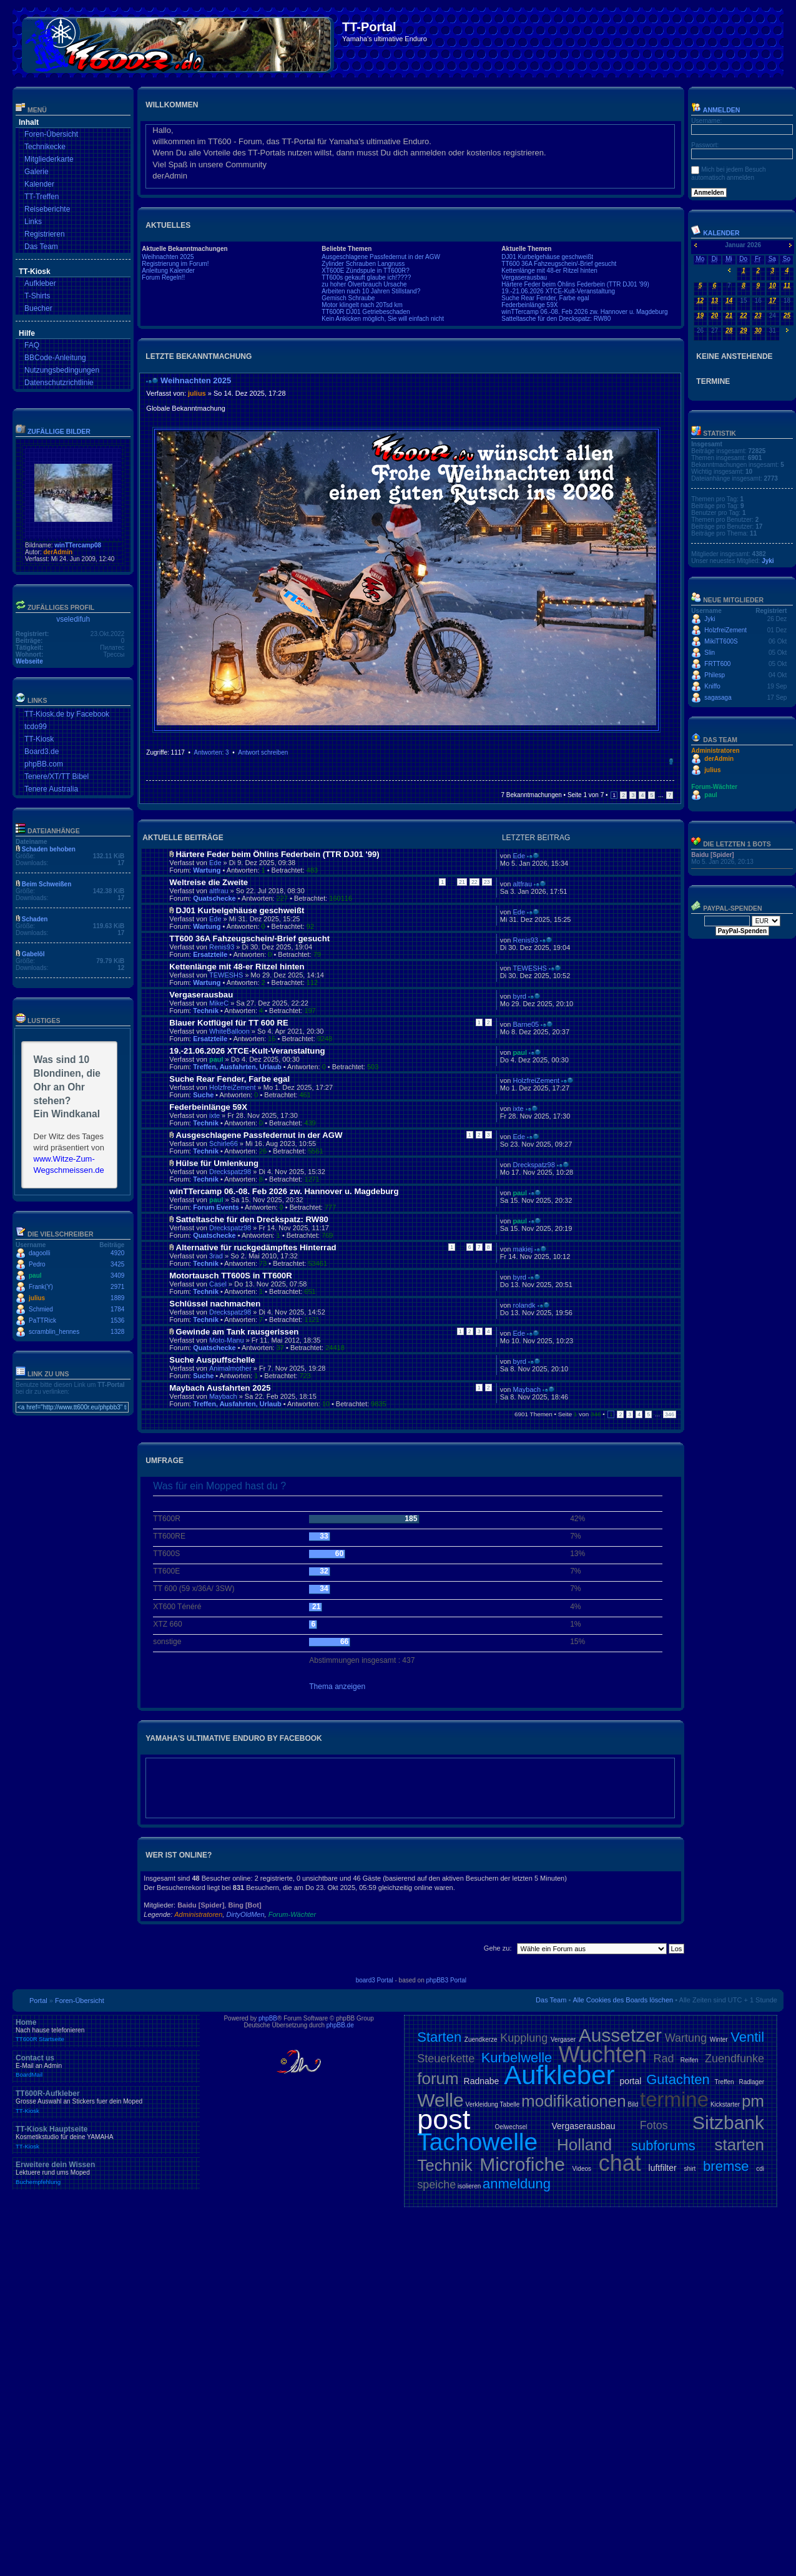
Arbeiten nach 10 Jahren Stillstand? (371, 291)
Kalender (39, 184)
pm (753, 2101)
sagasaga (717, 697)
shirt (689, 2168)
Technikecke (45, 146)
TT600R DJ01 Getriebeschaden (366, 311)
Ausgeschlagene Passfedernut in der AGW (381, 256)
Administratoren (198, 1914)
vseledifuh (73, 619)
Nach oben (670, 761)
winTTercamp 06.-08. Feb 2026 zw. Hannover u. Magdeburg (584, 311)
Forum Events (215, 1207)
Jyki (768, 560)
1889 (117, 1298)
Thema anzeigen (337, 1686)
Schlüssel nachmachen (214, 1303)
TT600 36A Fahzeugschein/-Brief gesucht (558, 263)
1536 (117, 1320)
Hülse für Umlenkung (216, 1163)
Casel (218, 1284)
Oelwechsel (511, 2126)
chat (620, 2163)
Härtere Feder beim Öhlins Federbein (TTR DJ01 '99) (575, 284)
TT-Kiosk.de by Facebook (66, 714)
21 (462, 882)
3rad (216, 1256)
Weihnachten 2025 (168, 256)
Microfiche (522, 2164)
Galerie (36, 171)
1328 (117, 1331)
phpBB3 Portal (446, 1980)
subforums (663, 2145)
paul (35, 1275)
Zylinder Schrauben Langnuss (363, 263)
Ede (215, 862)
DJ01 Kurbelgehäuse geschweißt (547, 256)
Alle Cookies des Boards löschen (622, 2000)
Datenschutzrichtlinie (59, 382)
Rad (663, 2058)
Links (33, 221)
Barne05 (526, 1024)
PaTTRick (42, 1320)
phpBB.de (340, 2025)
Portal (38, 2000)
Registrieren (44, 234)
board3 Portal (374, 1980)
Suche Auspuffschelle (212, 1359)
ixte (214, 1115)
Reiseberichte (47, 209)
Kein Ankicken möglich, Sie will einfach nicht (383, 318)
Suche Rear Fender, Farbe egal (545, 298)
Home (106, 2030)
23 (487, 882)
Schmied (41, 1309)
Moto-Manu (226, 1340)
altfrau (218, 890)
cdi (760, 2168)
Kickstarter (725, 2104)
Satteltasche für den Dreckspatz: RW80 (556, 318)
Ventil (747, 2037)
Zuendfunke (734, 2058)
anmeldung (517, 2184)
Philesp (714, 675)
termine (674, 2099)
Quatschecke (214, 898)
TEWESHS (226, 975)
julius (37, 1298)
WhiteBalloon (229, 1031)
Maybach (223, 1396)
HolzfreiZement (232, 1087)
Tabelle (510, 2104)
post (443, 2119)
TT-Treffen (41, 196)
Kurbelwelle (517, 2057)
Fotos (654, 2125)
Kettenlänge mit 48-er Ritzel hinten (549, 270)
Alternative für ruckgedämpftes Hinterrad (255, 1247)
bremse (726, 2166)
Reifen (690, 2060)
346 (669, 1414)
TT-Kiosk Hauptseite (106, 2137)
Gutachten (678, 2079)
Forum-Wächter (292, 1914)
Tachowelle (477, 2141)
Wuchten (603, 2054)
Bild (633, 2104)
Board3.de (41, 751)
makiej (523, 1249)
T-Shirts (37, 295)
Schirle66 (223, 1143)
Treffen (724, 2082)
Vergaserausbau (524, 277)
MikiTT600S (720, 641)
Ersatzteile (210, 954)
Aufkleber (40, 283)
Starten (439, 2037)
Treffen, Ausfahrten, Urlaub (237, 1066)
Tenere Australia (51, 789)
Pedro (37, 1264)
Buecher (38, 308)
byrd (519, 996)
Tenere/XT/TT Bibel (56, 776)
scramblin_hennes (54, 1331)
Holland (584, 2144)
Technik (206, 1010)
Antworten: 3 (211, 752)
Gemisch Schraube (348, 298)
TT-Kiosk (39, 739)
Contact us (106, 2066)
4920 (117, 1253)
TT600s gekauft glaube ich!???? (366, 277)
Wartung (206, 870)
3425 (117, 1264)
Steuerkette (445, 2058)
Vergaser (563, 2039)
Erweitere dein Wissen (106, 2172)
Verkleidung (482, 2104)
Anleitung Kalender (168, 270)
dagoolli (39, 1253)
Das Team (41, 246)
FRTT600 (717, 663)
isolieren (469, 2186)
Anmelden (715, 110)
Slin (709, 652)
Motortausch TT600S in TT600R (230, 1275)
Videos (581, 2168)
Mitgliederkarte (49, 159)
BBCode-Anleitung (55, 357)
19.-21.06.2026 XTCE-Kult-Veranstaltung (558, 291)
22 (474, 882)
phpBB (267, 2018)
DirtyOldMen (245, 1914)
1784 (117, 1309)
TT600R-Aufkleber (106, 2101)
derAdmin (57, 552)
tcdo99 (35, 726)
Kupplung (524, 2038)
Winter (719, 2039)
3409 (117, 1275)
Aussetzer (620, 2035)
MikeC (218, 1003)
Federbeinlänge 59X (529, 304)
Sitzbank (728, 2122)
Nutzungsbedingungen (61, 370)
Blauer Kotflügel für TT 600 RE (228, 1022)
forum (437, 2078)
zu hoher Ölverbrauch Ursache (364, 284)
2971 (117, 1286)
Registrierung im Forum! (175, 263)
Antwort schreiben (263, 752)
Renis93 (221, 947)
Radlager (751, 2082)
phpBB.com (43, 764)
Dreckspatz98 (230, 1171)
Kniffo (712, 686)
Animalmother (230, 1368)
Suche (203, 1095)
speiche (436, 2184)
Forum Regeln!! (163, 277)
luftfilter (663, 2168)
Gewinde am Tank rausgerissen (236, 1331)
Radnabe (481, 2081)
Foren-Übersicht (51, 134)
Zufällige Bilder (59, 431)
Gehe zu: (498, 1948)
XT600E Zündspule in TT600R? (365, 270)
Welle (440, 2100)
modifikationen (573, 2101)
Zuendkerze (481, 2039)
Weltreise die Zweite (208, 882)
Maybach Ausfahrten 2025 (219, 1388)
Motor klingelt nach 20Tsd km (362, 304)
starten (740, 2144)
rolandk (524, 1305)
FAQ (31, 345)
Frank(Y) (41, 1286)
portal (630, 2081)
